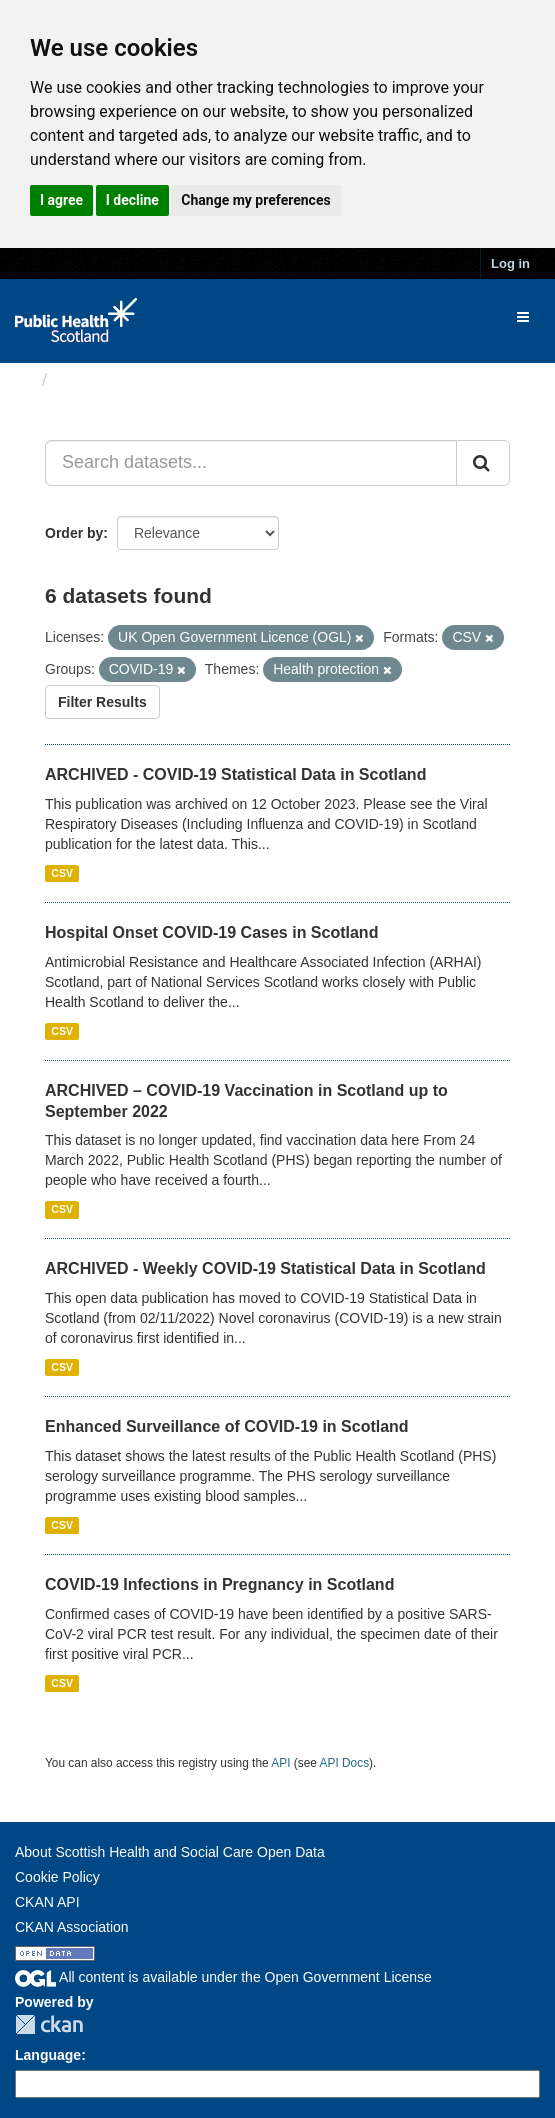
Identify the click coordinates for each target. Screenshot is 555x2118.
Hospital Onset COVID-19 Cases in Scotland (211, 932)
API (280, 1763)
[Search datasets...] (251, 463)
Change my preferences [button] (255, 200)
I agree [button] (61, 200)
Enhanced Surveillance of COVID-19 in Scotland (227, 1426)
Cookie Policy (57, 1877)
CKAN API (47, 1902)
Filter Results (102, 702)
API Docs (345, 1763)
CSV (62, 873)
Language (48, 2055)
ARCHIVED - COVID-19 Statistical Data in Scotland (235, 774)
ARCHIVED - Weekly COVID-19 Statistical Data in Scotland (265, 1268)
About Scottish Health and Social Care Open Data (170, 1852)
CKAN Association (72, 1927)
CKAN (49, 2024)
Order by (74, 533)
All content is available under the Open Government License (223, 1977)
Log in (510, 263)
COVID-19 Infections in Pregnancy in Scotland (219, 1584)
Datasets (94, 380)
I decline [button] (132, 200)
